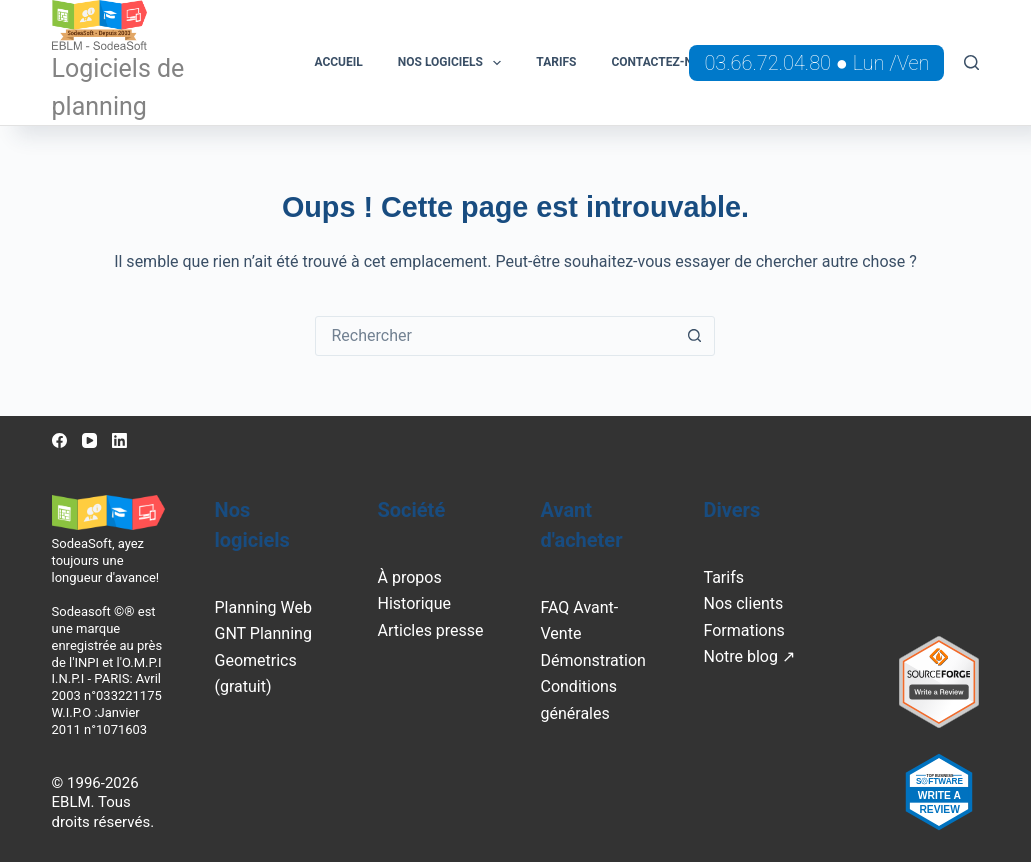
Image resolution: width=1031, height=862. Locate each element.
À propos (410, 577)
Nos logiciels (454, 63)
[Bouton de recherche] (694, 336)
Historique (414, 603)
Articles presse (431, 630)
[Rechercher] (971, 62)
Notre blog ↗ (748, 656)
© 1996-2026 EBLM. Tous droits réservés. (103, 802)
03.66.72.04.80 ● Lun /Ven (816, 63)
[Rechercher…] (495, 336)
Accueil (338, 62)
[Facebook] (59, 440)
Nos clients (743, 603)
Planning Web (263, 607)
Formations (743, 630)
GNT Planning (263, 633)
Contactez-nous (663, 62)
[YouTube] (89, 440)
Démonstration (592, 660)
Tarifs (556, 62)
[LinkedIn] (119, 440)
